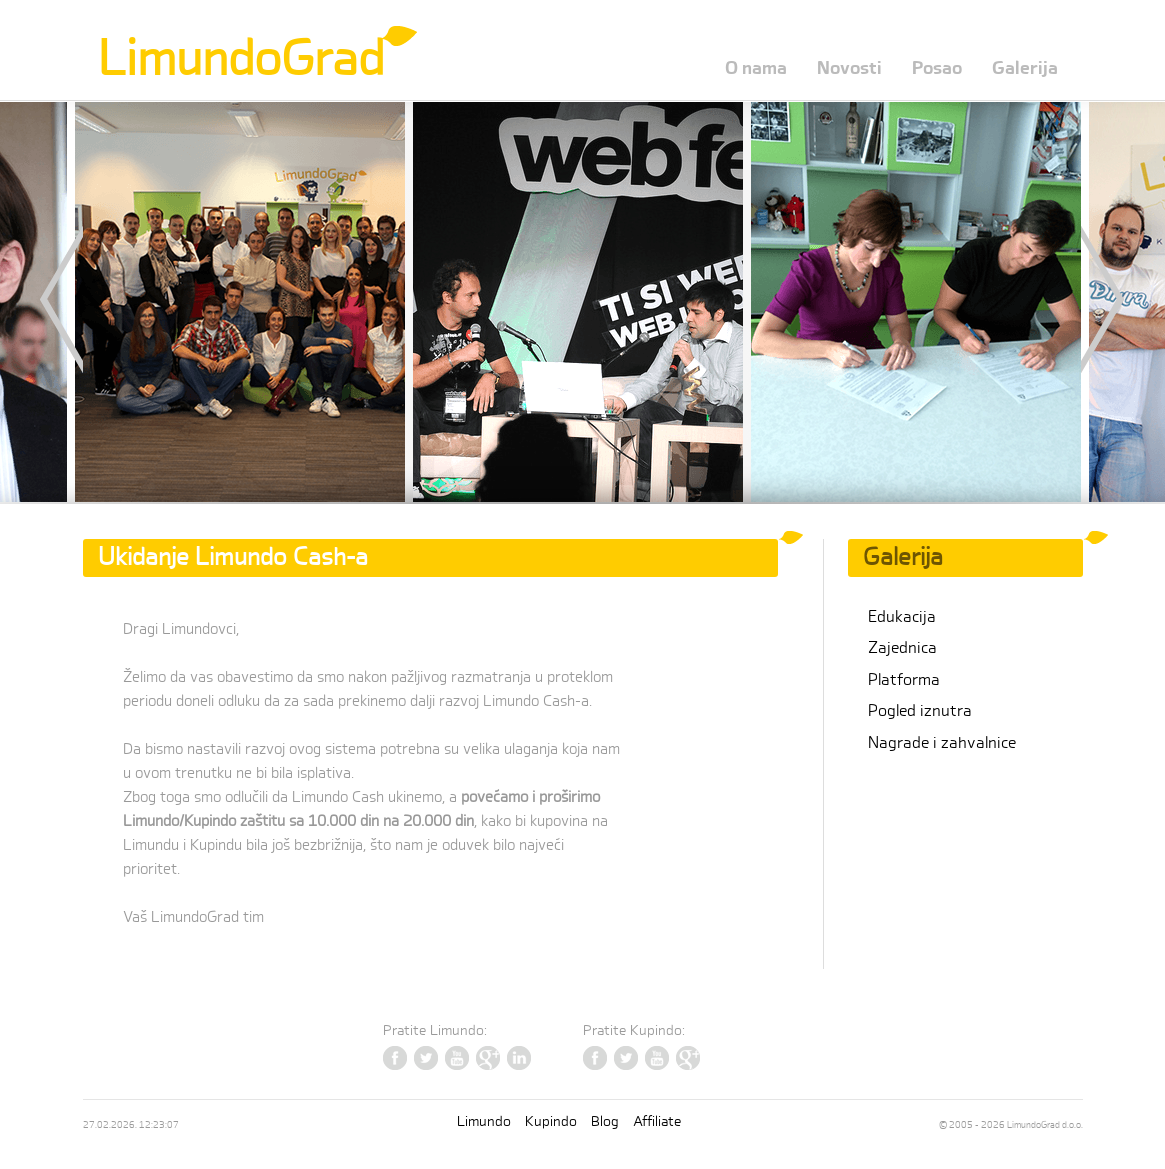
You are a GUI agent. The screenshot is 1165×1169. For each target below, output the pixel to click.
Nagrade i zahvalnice (942, 743)
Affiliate (657, 1121)
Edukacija (902, 617)
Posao (937, 69)
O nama (756, 69)
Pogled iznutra (920, 711)
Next (1085, 299)
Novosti (849, 69)
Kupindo (551, 1121)
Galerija (1025, 69)
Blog (605, 1121)
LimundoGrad (241, 59)
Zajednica (902, 648)
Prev (80, 299)
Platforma (904, 680)
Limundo (484, 1121)
